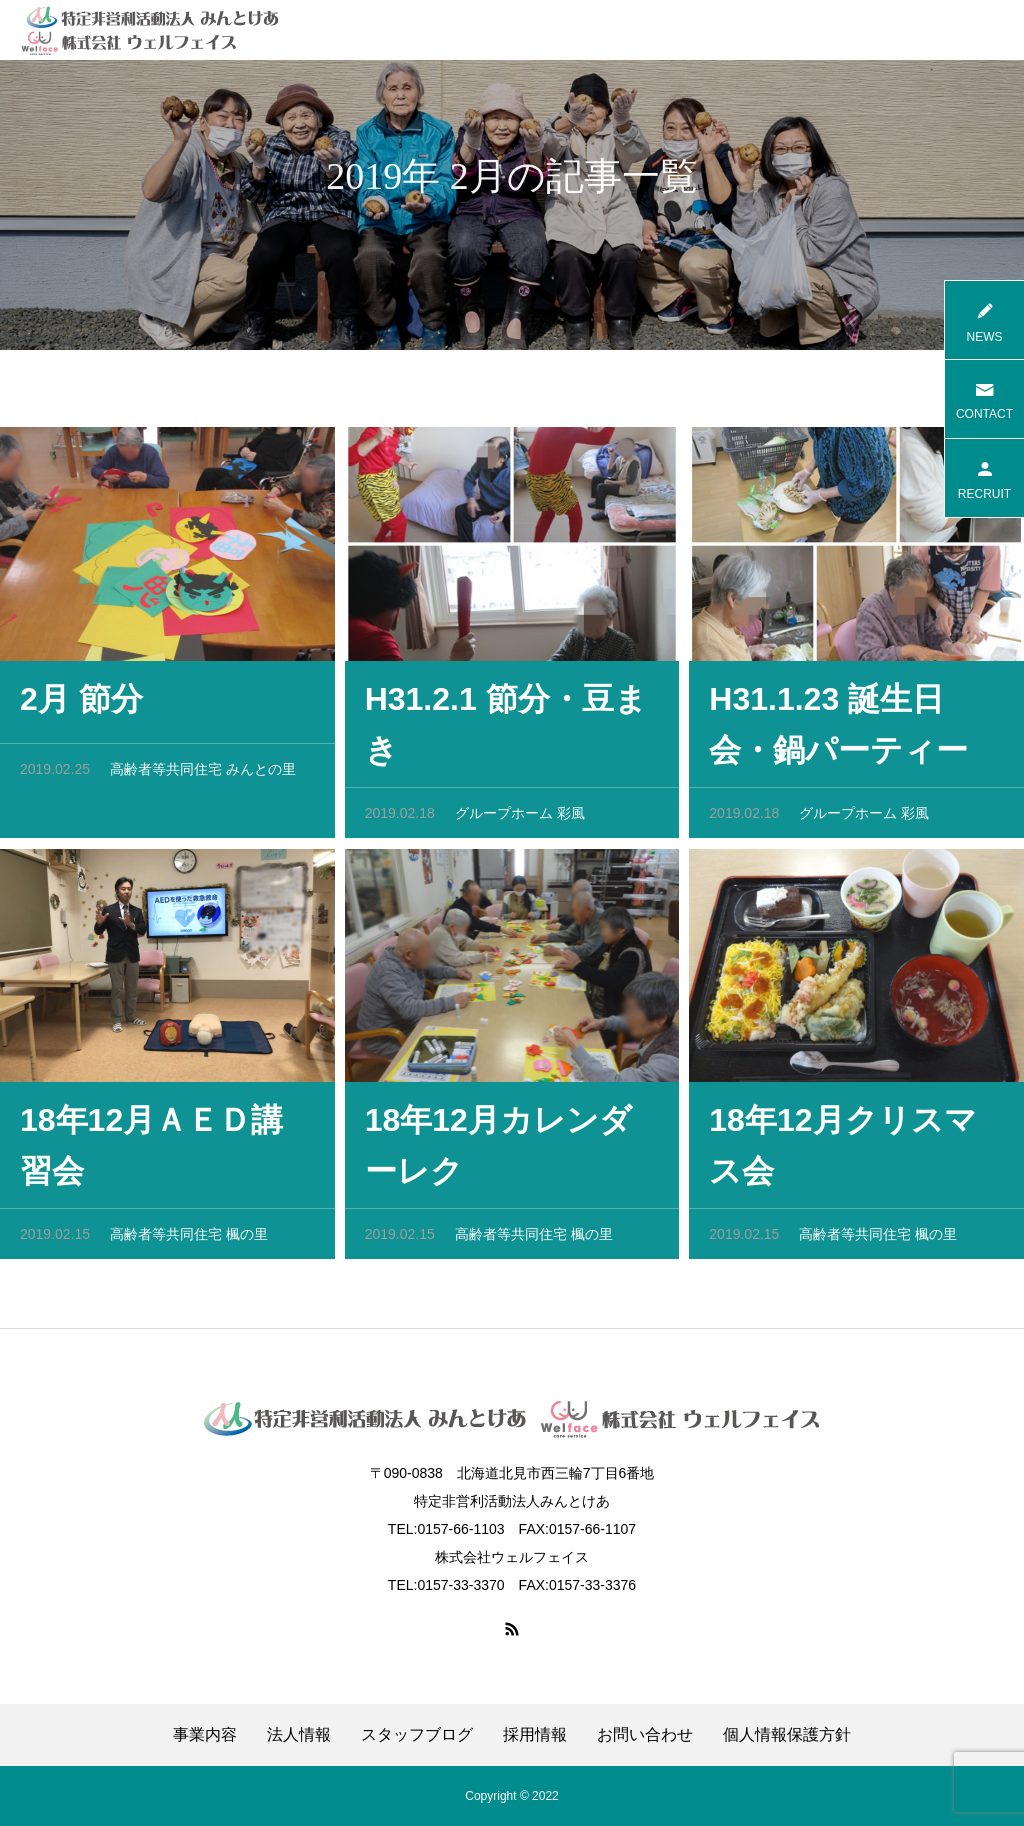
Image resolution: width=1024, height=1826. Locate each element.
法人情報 (299, 1735)
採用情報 (535, 1735)
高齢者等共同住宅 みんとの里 (203, 774)
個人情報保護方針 (787, 1735)
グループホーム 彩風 (520, 818)
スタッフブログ (417, 1735)
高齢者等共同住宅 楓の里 (189, 1239)
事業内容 (205, 1735)
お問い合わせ (645, 1735)
